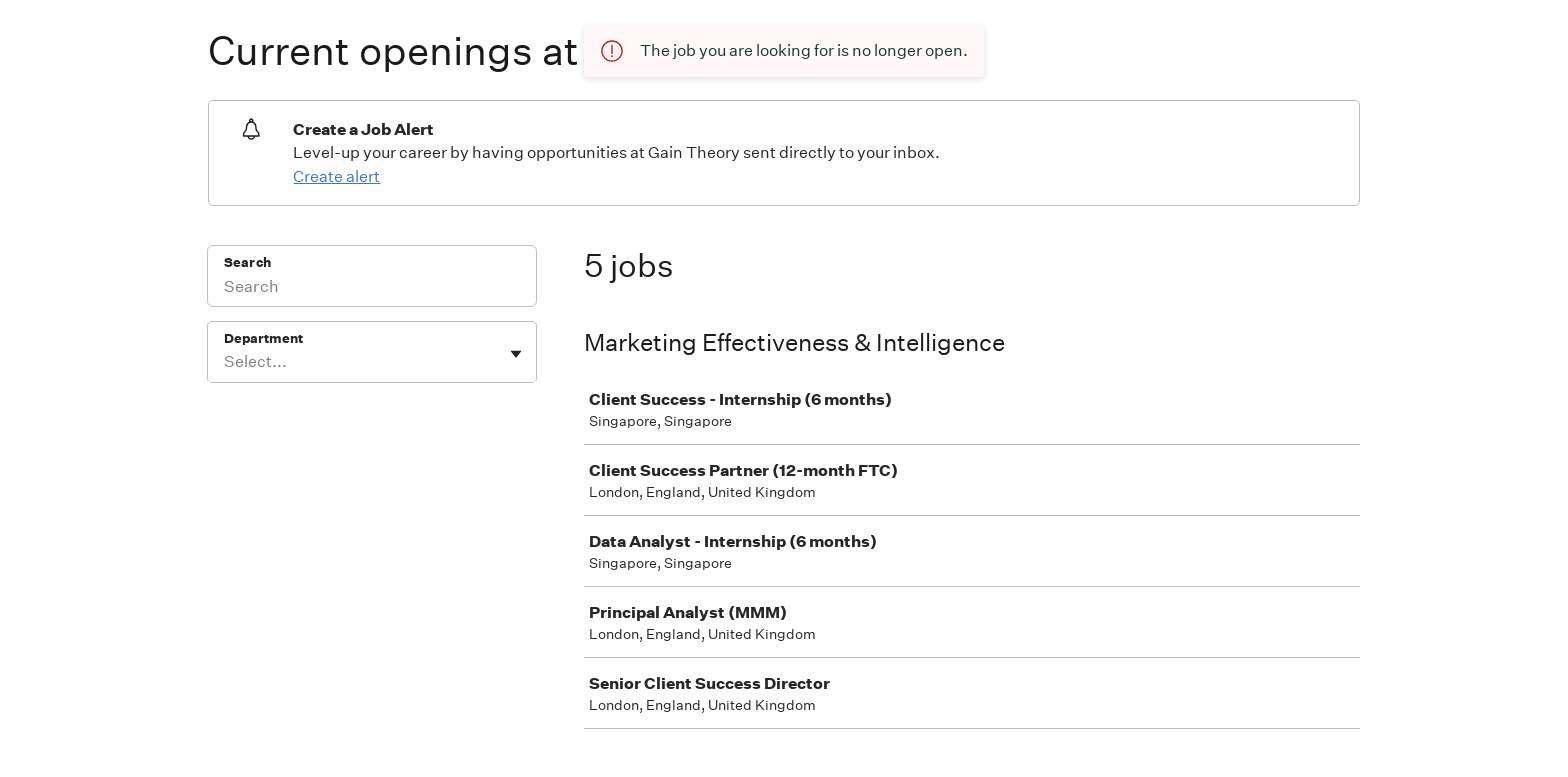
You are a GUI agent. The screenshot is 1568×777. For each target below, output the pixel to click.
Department (263, 338)
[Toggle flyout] (516, 354)
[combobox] (225, 362)
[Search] (372, 289)
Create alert (336, 176)
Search (247, 262)
